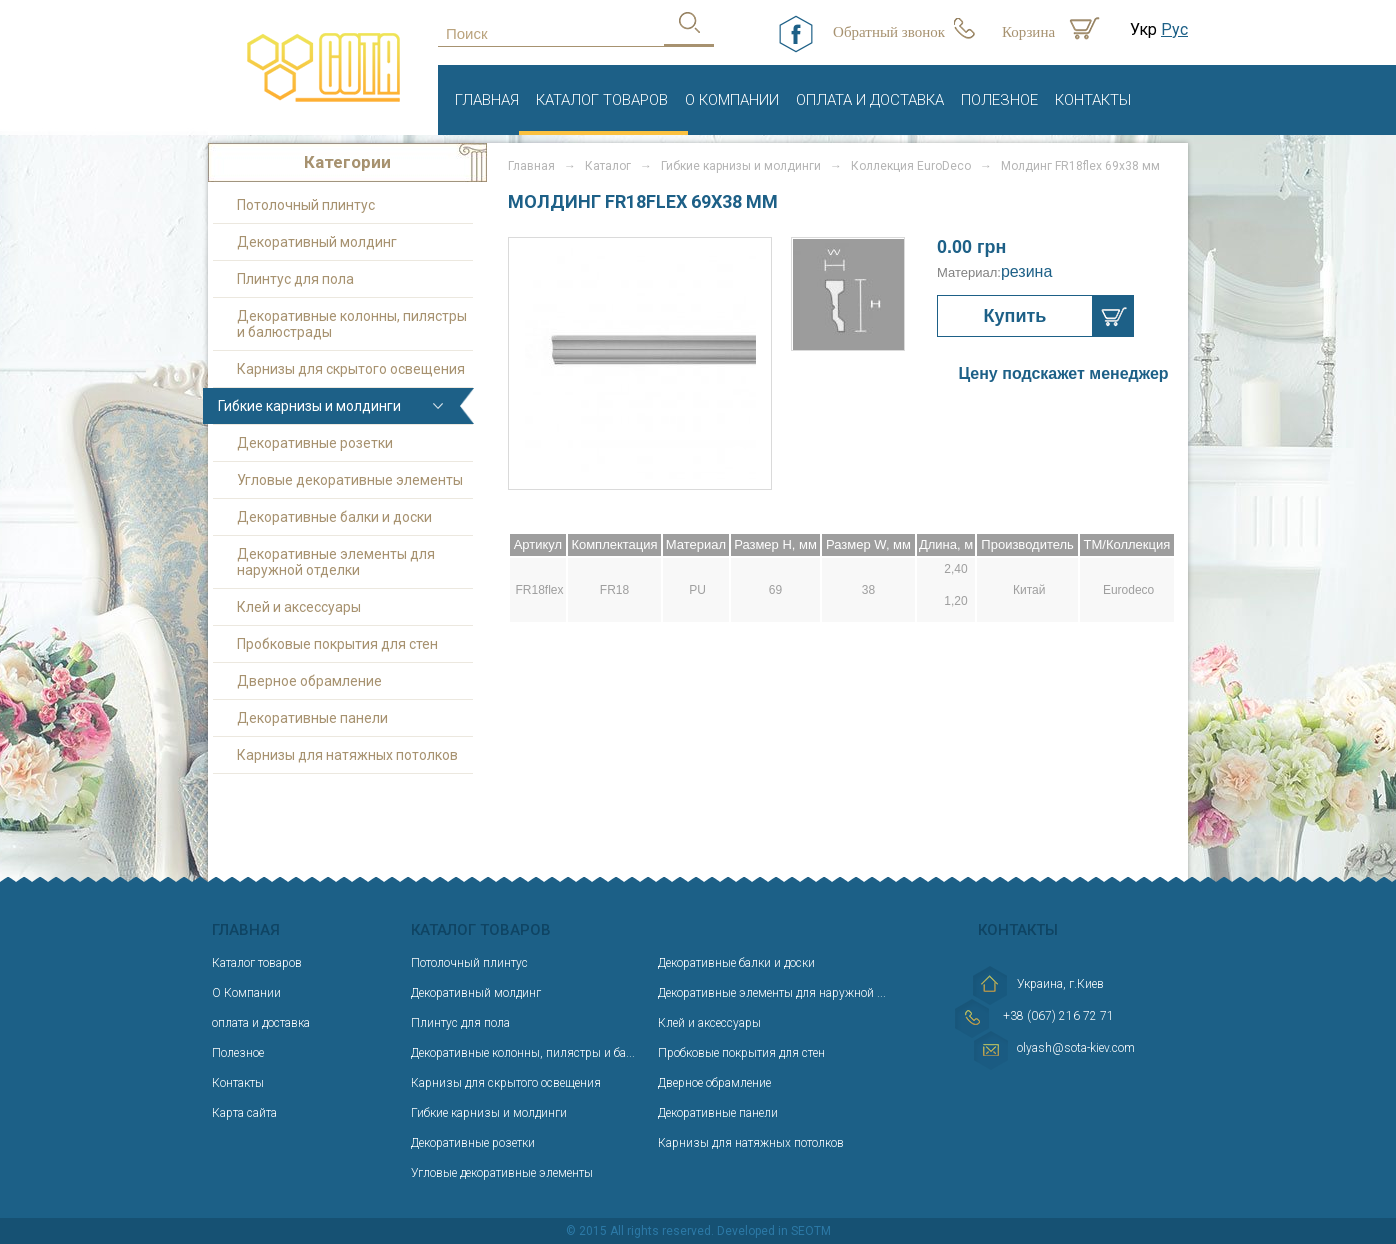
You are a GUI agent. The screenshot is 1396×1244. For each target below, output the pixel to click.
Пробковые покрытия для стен (337, 644)
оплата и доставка (870, 100)
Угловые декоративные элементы (350, 480)
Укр (1143, 29)
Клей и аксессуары (299, 607)
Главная (487, 100)
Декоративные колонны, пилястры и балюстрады (352, 324)
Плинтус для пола (295, 279)
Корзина (1028, 32)
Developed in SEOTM (774, 1231)
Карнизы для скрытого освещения (351, 369)
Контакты (1093, 100)
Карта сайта (244, 1113)
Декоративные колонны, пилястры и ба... (523, 1053)
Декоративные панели (312, 718)
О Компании (732, 100)
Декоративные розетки (315, 443)
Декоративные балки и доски (334, 517)
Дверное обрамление (309, 681)
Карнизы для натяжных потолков (347, 755)
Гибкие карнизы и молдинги (309, 406)
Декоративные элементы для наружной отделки (336, 562)
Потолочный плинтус (306, 205)
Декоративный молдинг (317, 242)
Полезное (999, 100)
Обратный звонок (889, 32)
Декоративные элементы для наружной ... (772, 993)
